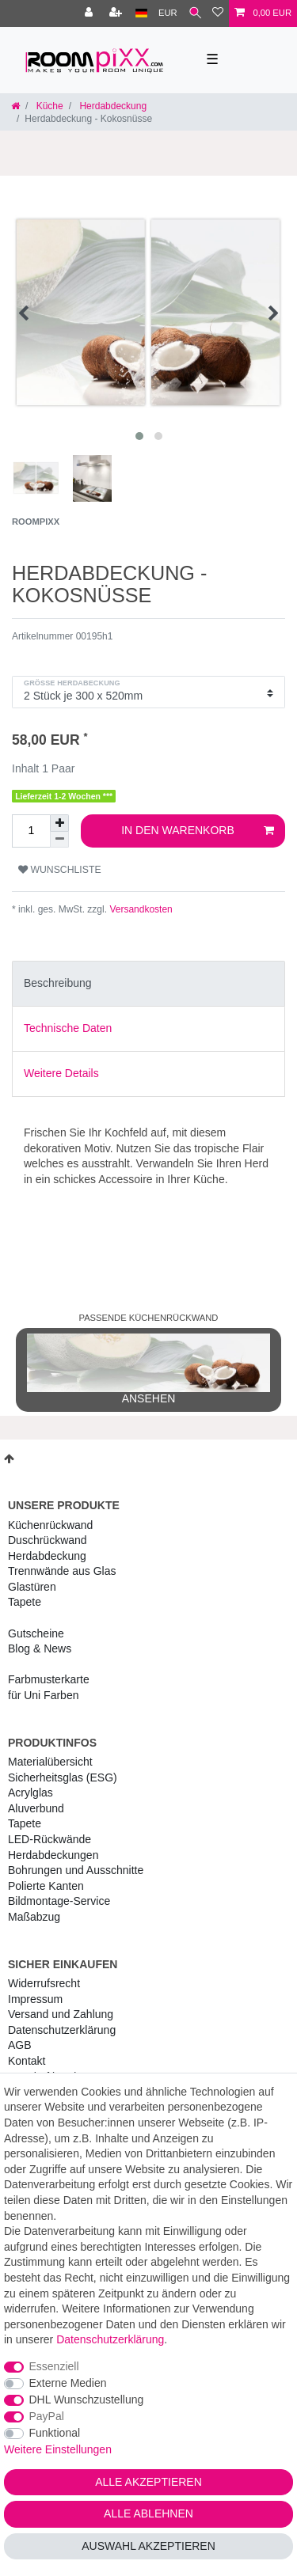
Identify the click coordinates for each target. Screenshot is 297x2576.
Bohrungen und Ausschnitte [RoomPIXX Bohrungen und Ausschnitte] (75, 1870)
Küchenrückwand (50, 1525)
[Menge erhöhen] (59, 822)
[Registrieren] (117, 13)
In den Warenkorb (197, 831)
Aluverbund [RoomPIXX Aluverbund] (36, 1808)
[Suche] (195, 13)
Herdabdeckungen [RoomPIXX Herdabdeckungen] (53, 1855)
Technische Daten (68, 1028)
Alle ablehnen (148, 2513)
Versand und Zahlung (60, 2014)
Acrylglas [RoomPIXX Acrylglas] (30, 1792)
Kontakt (26, 2060)
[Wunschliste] (218, 13)
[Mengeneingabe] (31, 831)
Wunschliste (59, 869)
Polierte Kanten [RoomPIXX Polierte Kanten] (46, 1886)
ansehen (148, 1369)
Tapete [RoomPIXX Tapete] (24, 1823)
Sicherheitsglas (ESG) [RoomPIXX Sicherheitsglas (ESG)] (62, 1777)
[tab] (148, 984)
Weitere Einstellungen (58, 2449)
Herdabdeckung (112, 106)
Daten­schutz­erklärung (62, 2030)
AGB (20, 2045)
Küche (48, 106)
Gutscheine (36, 1633)
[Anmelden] (90, 13)
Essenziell (54, 2366)
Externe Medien (68, 2383)
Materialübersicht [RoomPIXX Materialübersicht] (50, 1761)
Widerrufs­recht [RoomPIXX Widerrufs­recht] (44, 1983)
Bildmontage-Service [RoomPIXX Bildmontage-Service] (59, 1901)
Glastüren (32, 1586)
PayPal (46, 2416)
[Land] (141, 13)
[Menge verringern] (59, 840)
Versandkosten (140, 909)
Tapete (24, 1601)
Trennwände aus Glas (62, 1571)
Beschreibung (58, 983)
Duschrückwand (47, 1540)
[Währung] (168, 13)
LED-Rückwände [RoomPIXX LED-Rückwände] (49, 1839)
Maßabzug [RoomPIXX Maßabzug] (34, 1916)
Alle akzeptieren (148, 2481)
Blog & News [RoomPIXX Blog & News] (39, 1648)
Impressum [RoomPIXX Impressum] (35, 1999)
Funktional (55, 2432)
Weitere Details (61, 1073)
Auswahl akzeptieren (148, 2546)
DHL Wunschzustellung (86, 2399)
